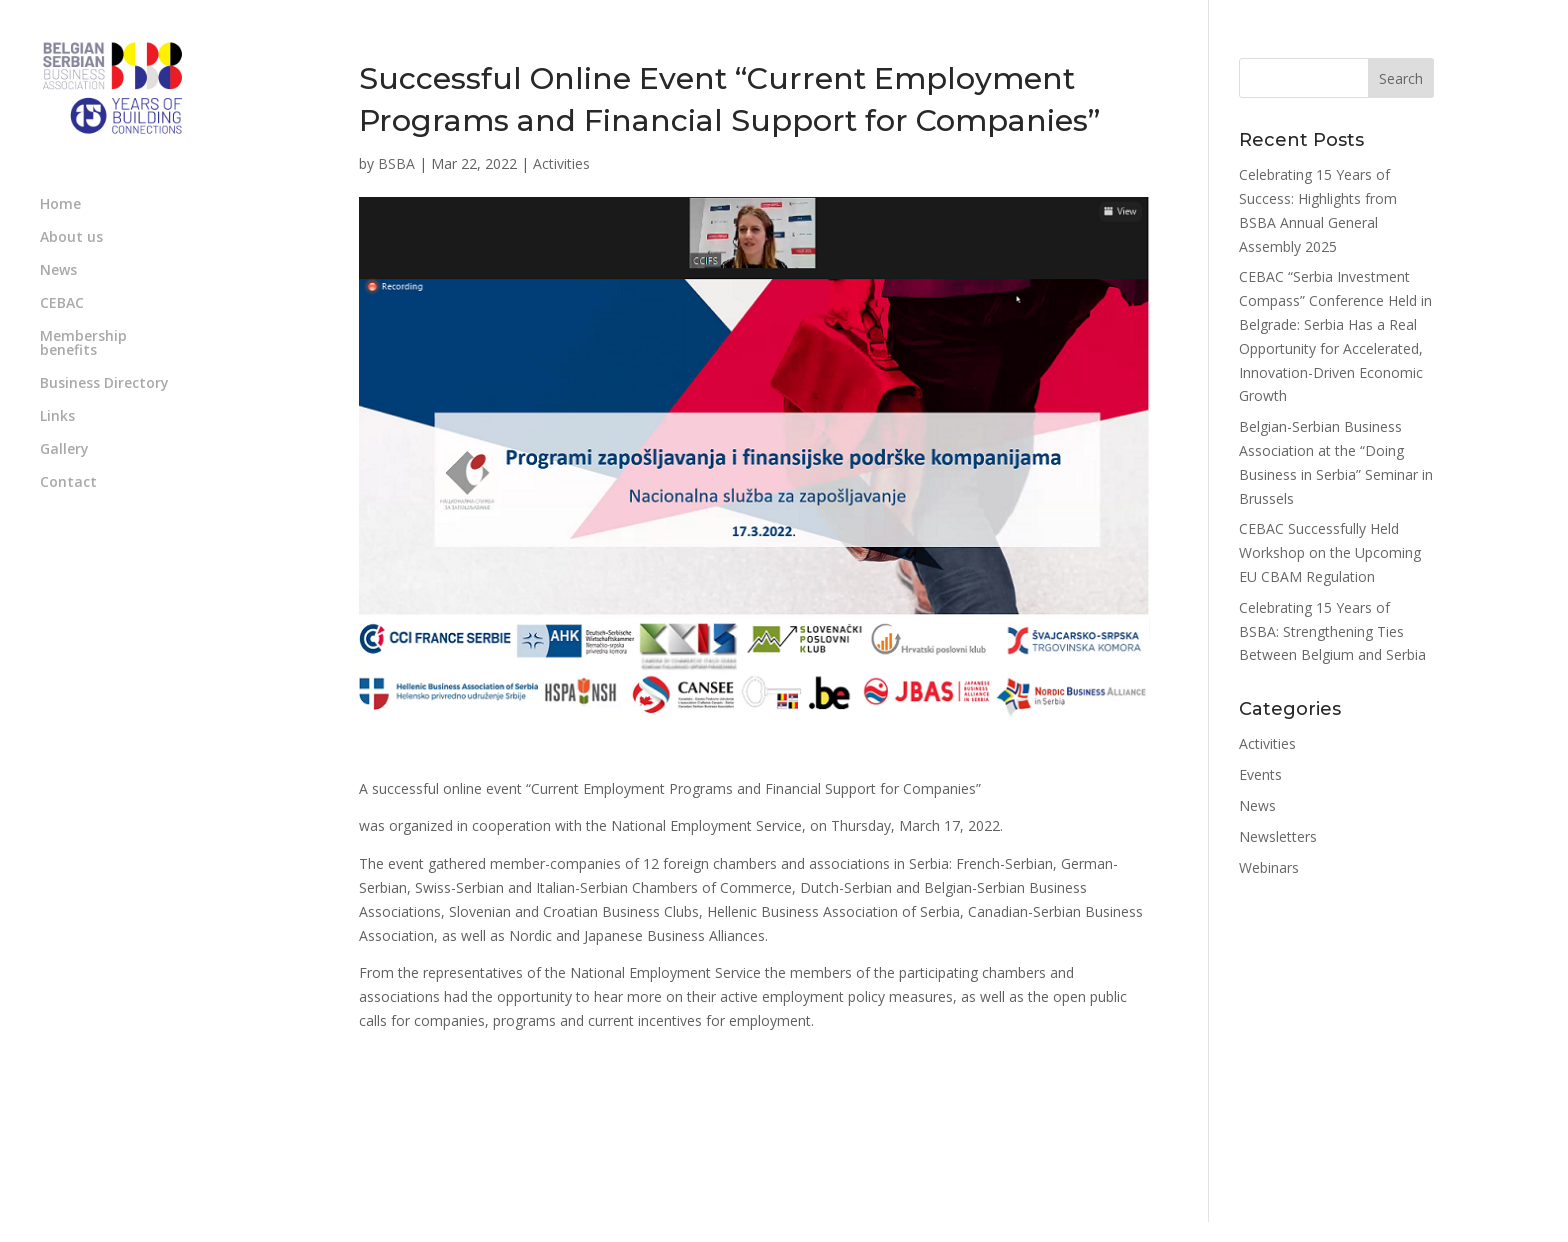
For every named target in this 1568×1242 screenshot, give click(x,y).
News (58, 271)
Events (1260, 774)
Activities (561, 163)
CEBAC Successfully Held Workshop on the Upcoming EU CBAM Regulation (1330, 552)
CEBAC (62, 304)
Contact (68, 483)
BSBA (396, 163)
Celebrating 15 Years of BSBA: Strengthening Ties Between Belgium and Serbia (1332, 631)
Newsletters (1278, 836)
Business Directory (104, 384)
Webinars (1269, 867)
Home (60, 205)
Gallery (64, 450)
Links (57, 417)
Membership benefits (83, 344)
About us (71, 238)
